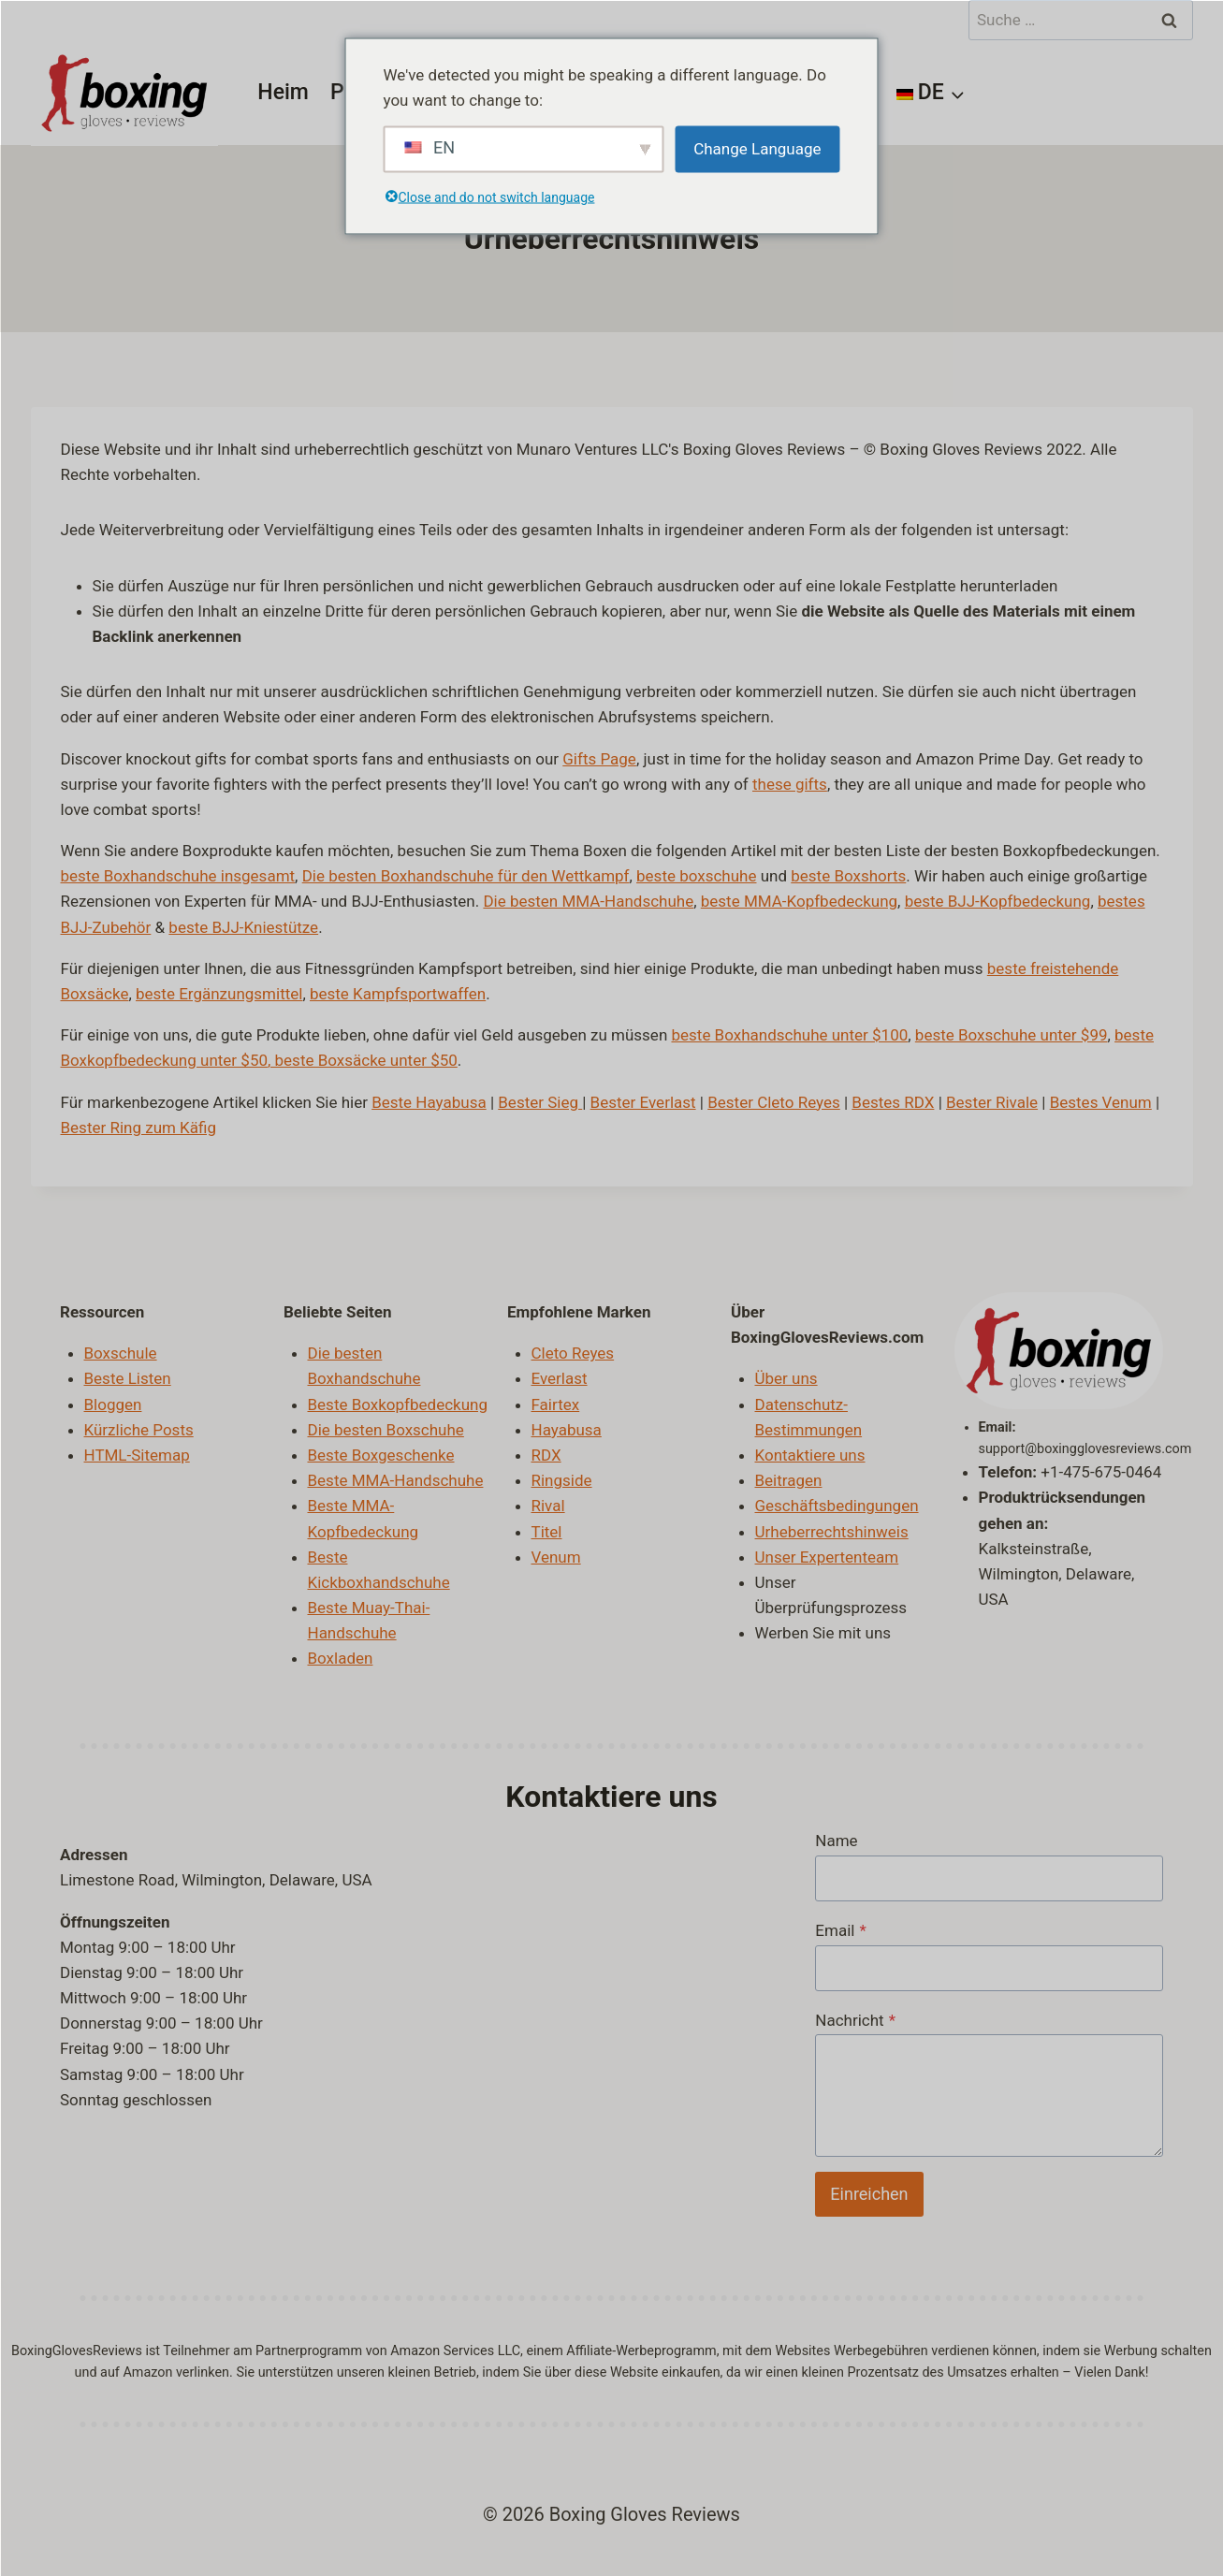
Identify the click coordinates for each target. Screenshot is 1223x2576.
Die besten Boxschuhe (386, 1429)
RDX (546, 1455)
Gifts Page (599, 759)
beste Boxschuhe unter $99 (1011, 1035)
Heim (283, 92)
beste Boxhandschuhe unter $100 (789, 1035)
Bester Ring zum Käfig (139, 1127)
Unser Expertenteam (827, 1557)
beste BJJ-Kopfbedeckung (998, 901)
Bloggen (113, 1404)
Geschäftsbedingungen (837, 1505)
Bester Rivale (992, 1102)
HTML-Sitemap (137, 1455)
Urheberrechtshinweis (832, 1531)
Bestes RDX (893, 1102)
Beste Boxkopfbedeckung (398, 1404)
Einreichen (869, 2194)
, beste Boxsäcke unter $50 (363, 1060)
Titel (546, 1531)
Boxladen (340, 1658)
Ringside (561, 1480)
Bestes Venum (1101, 1102)
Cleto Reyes (573, 1353)
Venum (556, 1557)
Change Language (757, 148)
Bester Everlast (643, 1102)
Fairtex (555, 1404)
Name (836, 1840)
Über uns (786, 1378)
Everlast (559, 1378)
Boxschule (120, 1353)
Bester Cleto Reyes (773, 1102)
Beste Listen (127, 1378)
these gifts (789, 784)
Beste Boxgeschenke (381, 1455)
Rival (548, 1505)
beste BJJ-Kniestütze (243, 927)
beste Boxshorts (848, 875)
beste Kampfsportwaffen (398, 993)
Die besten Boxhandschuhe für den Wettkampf (466, 875)
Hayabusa (566, 1429)
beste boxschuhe (696, 875)
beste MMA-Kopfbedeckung (799, 901)
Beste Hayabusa (429, 1102)
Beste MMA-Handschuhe (396, 1480)
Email (840, 1930)
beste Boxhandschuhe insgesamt (178, 875)
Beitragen (789, 1480)
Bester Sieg (538, 1102)
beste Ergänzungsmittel (219, 993)
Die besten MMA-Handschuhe (588, 901)
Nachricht (855, 2020)
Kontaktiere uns (810, 1455)
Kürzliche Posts (139, 1429)
